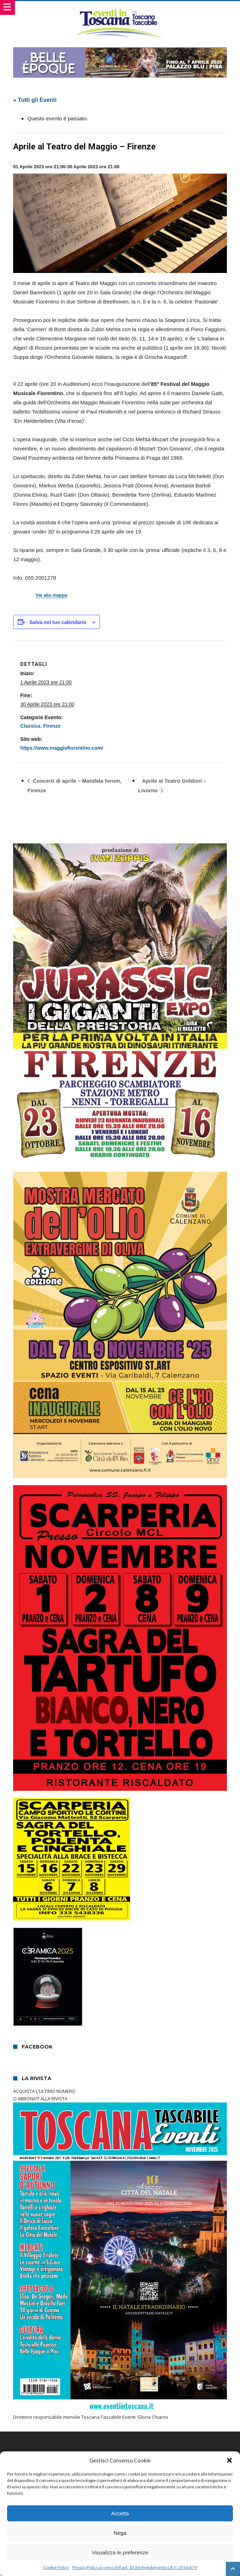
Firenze (52, 726)
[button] (229, 2460)
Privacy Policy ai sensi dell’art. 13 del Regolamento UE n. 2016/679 (134, 2567)
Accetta (120, 2513)
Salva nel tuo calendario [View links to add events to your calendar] (57, 622)
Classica (30, 726)
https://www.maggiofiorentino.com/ (61, 748)
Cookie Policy (56, 2567)
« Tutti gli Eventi (34, 100)
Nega (120, 2533)
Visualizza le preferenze (120, 2552)
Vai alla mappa (51, 595)
